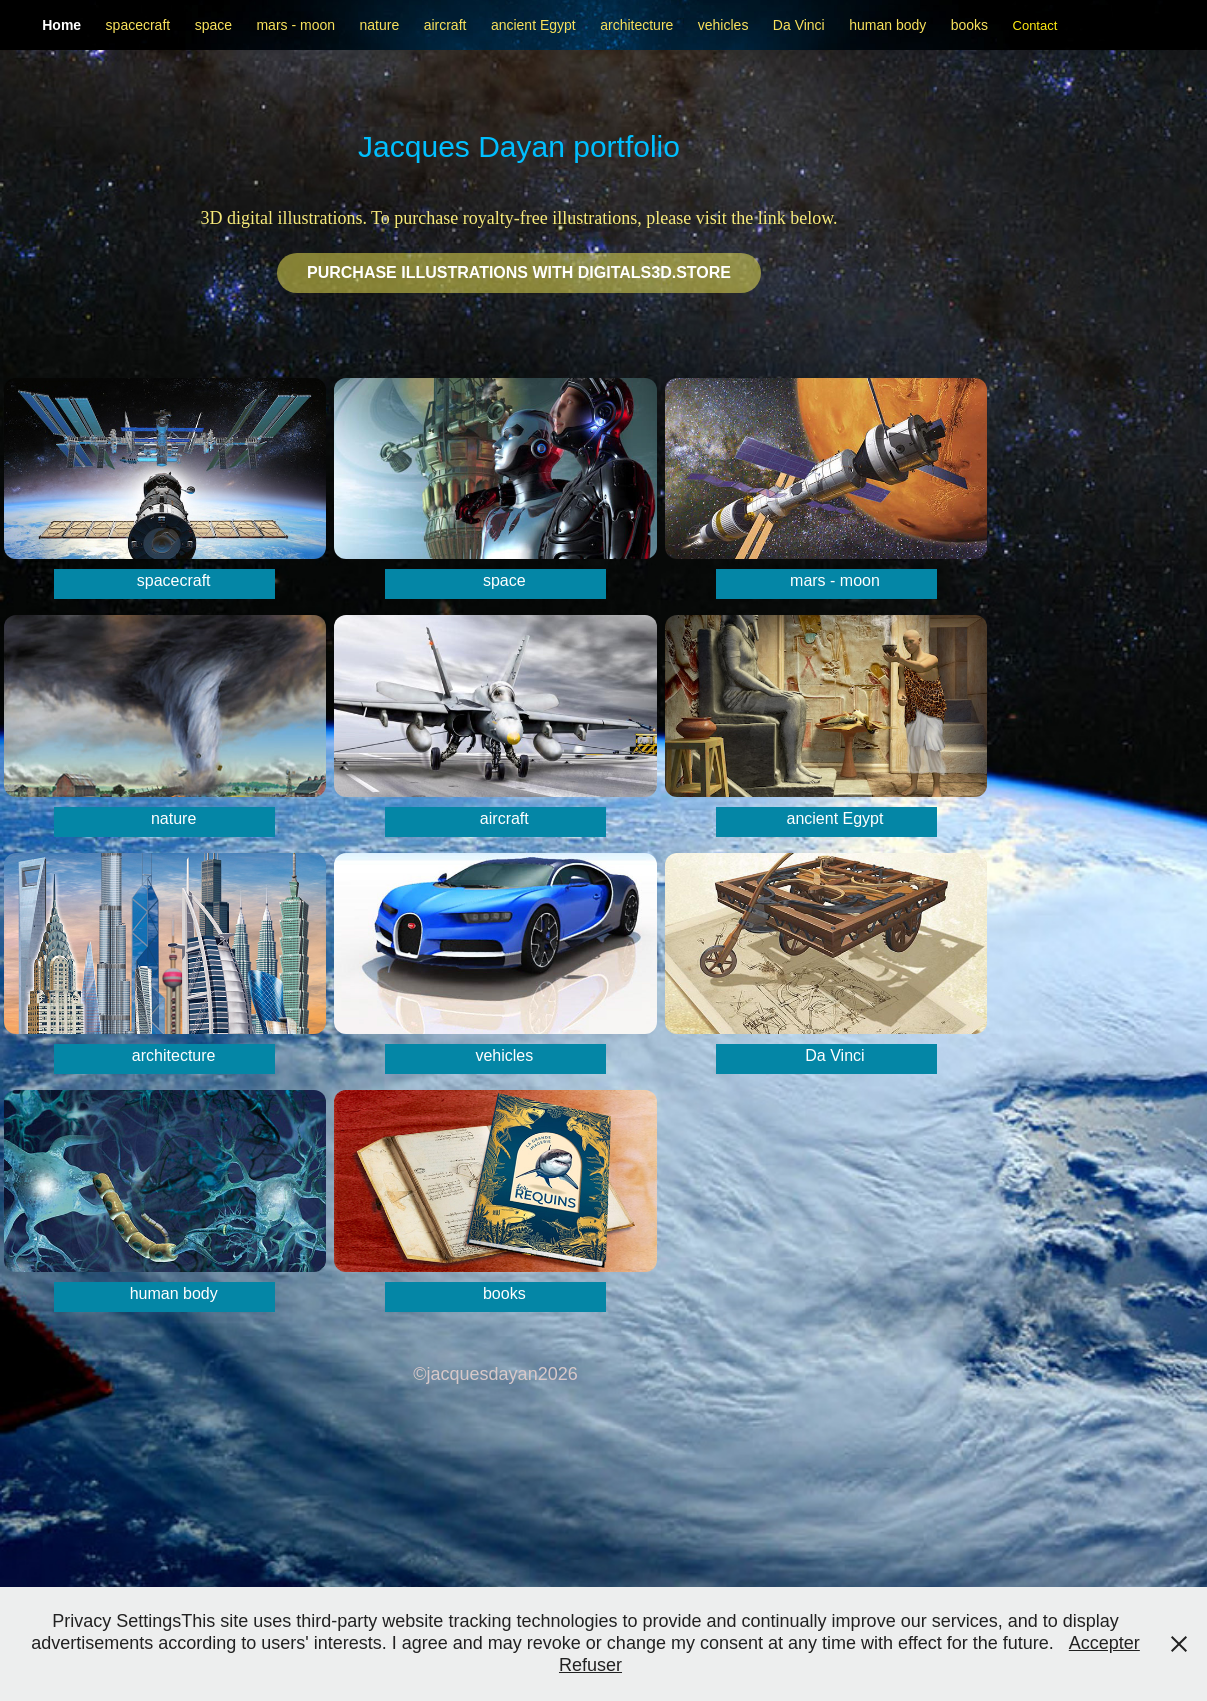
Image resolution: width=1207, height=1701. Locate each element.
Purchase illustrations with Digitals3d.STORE (519, 272)
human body (887, 25)
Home (61, 25)
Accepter (1104, 1643)
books (969, 25)
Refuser (590, 1665)
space (213, 25)
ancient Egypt (533, 25)
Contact (1035, 25)
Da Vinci (799, 25)
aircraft (445, 25)
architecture (636, 25)
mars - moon (295, 25)
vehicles (723, 25)
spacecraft (138, 25)
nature (379, 25)
